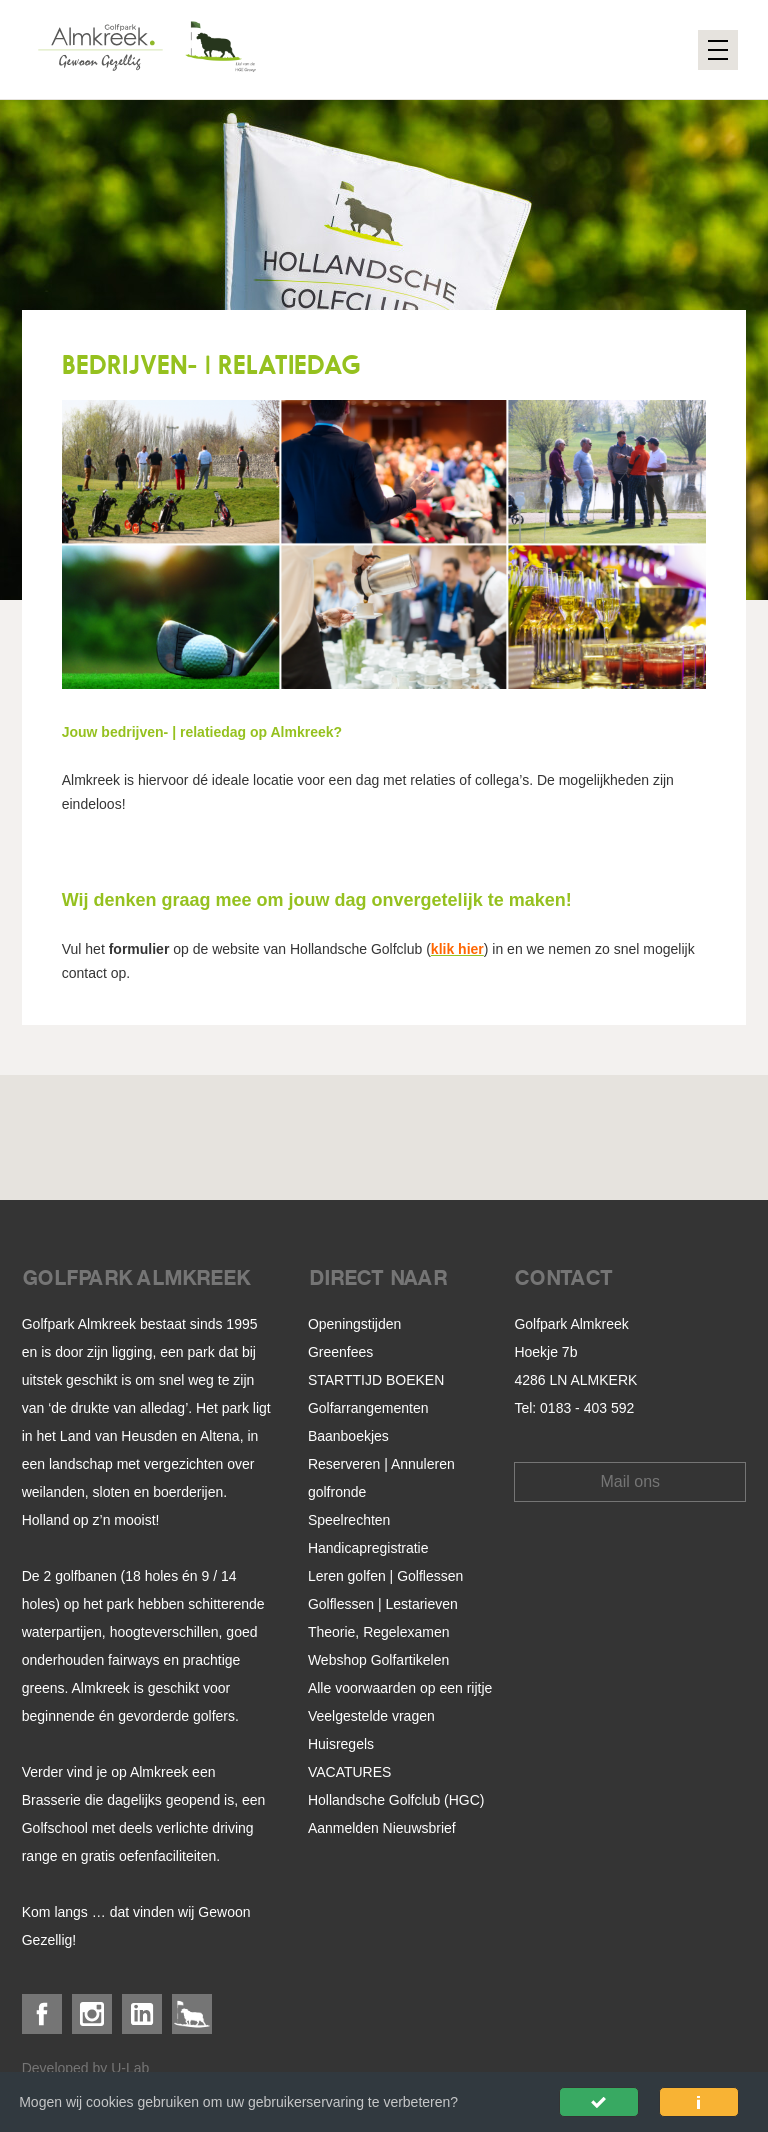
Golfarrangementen (368, 1408)
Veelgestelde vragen (371, 1716)
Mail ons (631, 1481)
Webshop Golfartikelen (378, 1660)
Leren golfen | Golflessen (385, 1576)
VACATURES (350, 1772)
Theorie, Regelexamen (379, 1632)
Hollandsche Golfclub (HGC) (396, 1800)
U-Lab (130, 2068)
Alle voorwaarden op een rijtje (400, 1688)
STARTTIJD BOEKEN (376, 1380)
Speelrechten (349, 1520)
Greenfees (340, 1352)
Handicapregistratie (368, 1548)
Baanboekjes (348, 1436)
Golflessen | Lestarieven (383, 1604)
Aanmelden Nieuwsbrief (382, 1828)
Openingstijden (354, 1324)
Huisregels (341, 1744)
